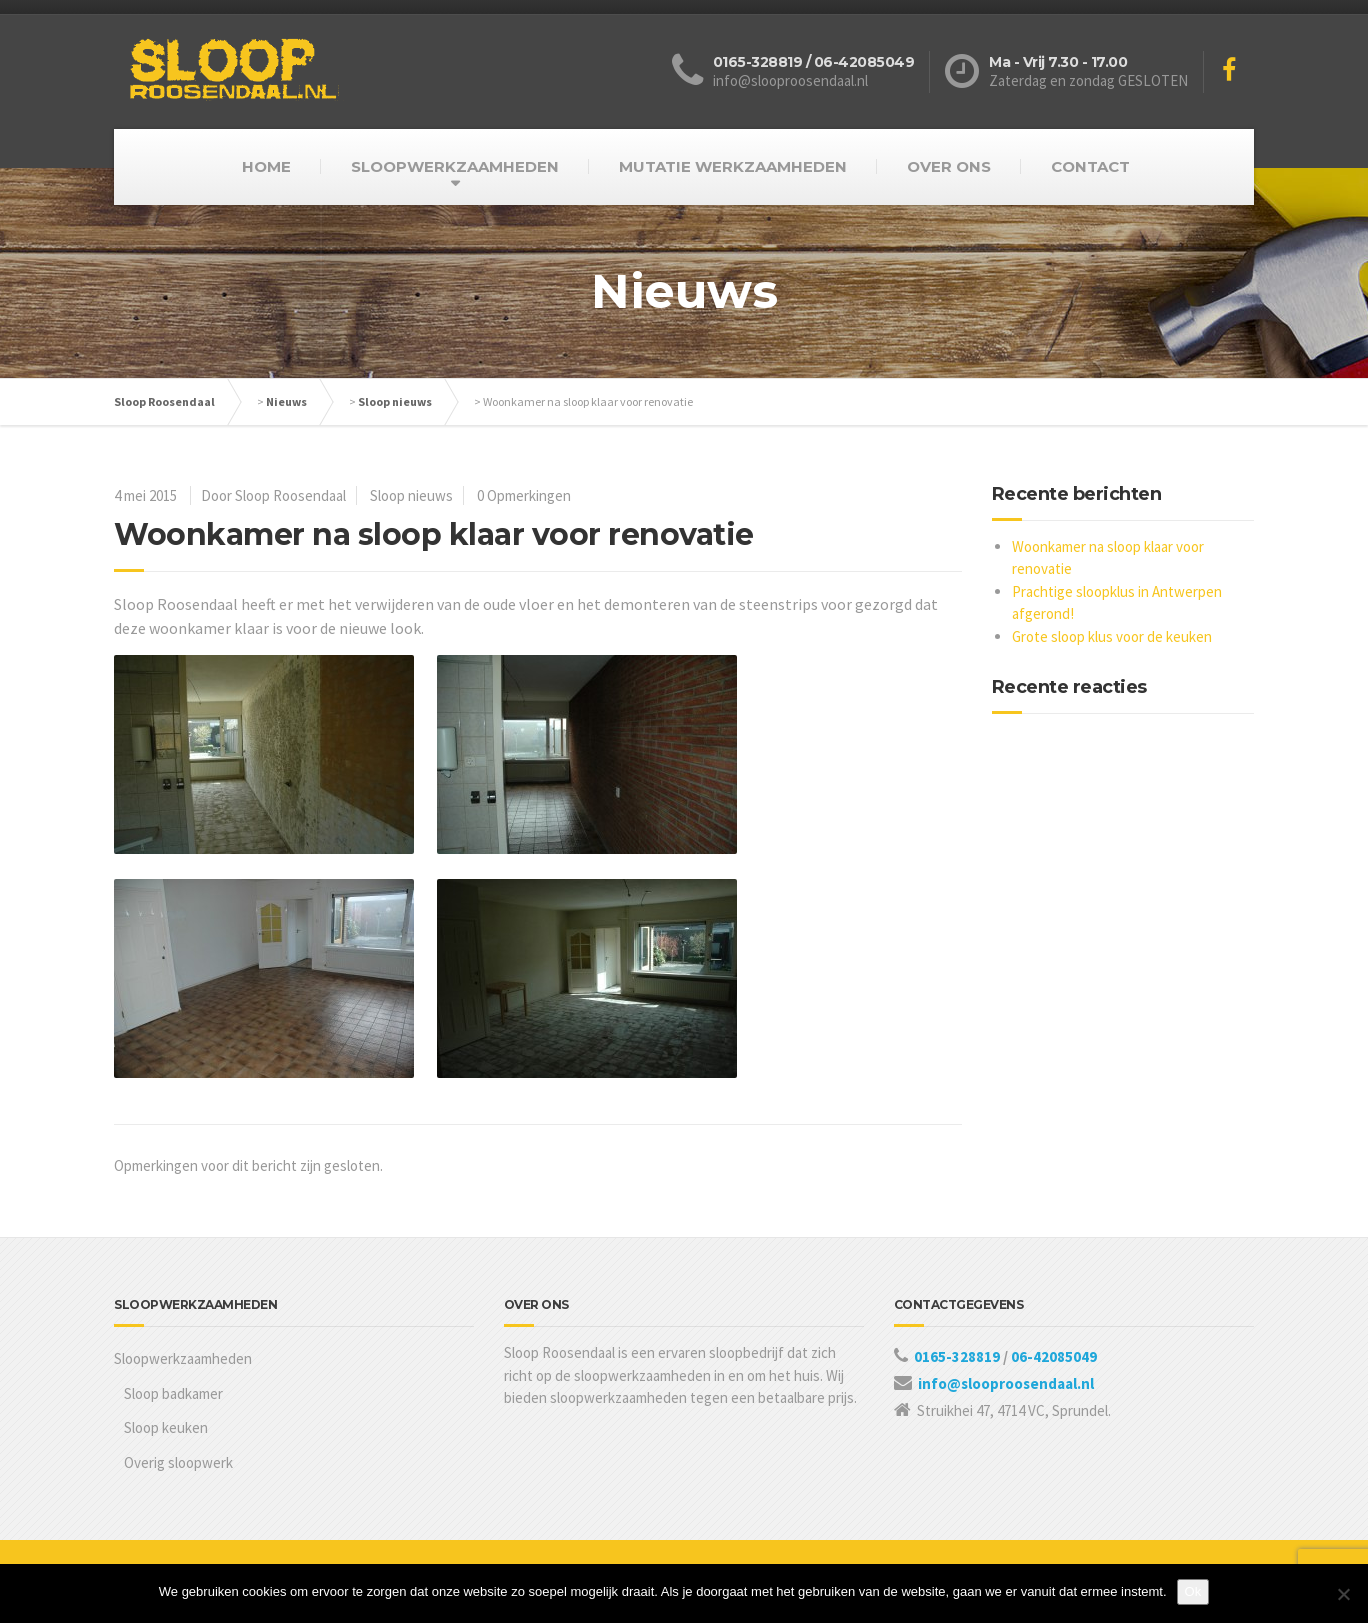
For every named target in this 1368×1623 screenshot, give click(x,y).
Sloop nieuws (395, 401)
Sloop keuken (166, 1427)
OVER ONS (949, 166)
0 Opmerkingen (524, 495)
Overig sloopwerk (178, 1462)
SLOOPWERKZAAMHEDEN (455, 166)
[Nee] (1343, 1594)
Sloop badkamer (173, 1393)
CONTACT (1090, 166)
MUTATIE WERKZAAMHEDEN (733, 166)
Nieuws (286, 401)
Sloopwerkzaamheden (183, 1358)
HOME (266, 166)
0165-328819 (958, 1356)
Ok (1193, 1591)
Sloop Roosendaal (164, 401)
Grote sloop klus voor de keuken (1112, 636)
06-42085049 (1054, 1356)
